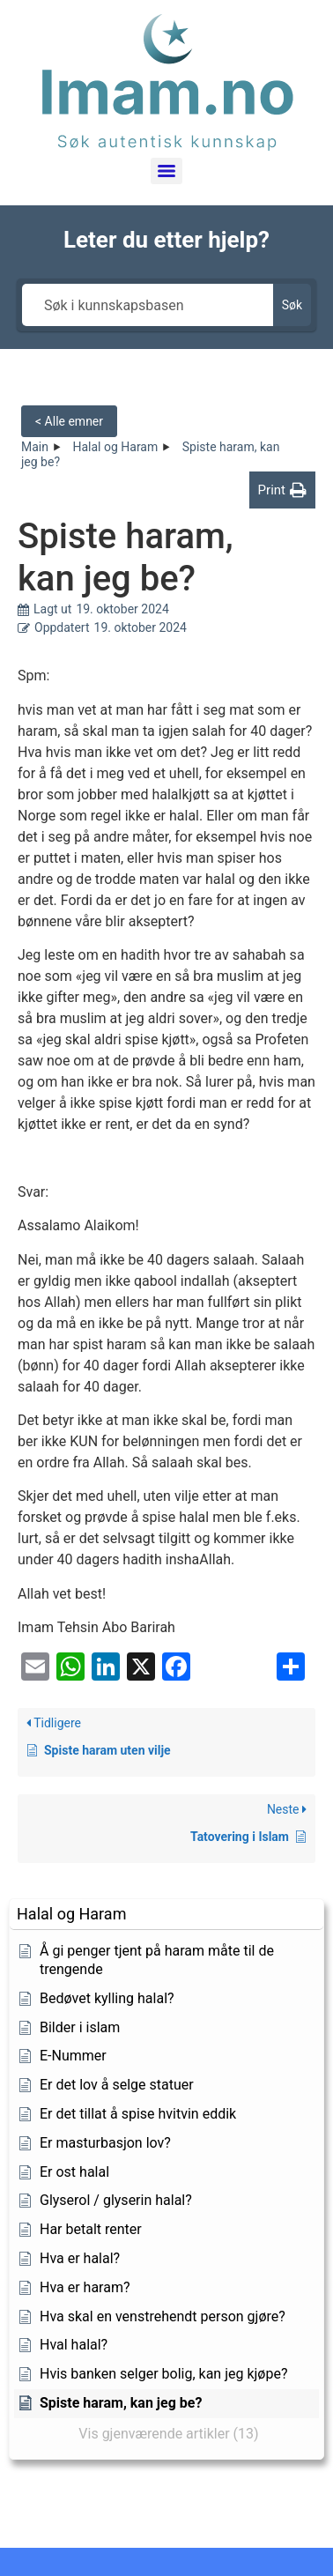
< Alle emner (69, 421)
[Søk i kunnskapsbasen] (147, 305)
